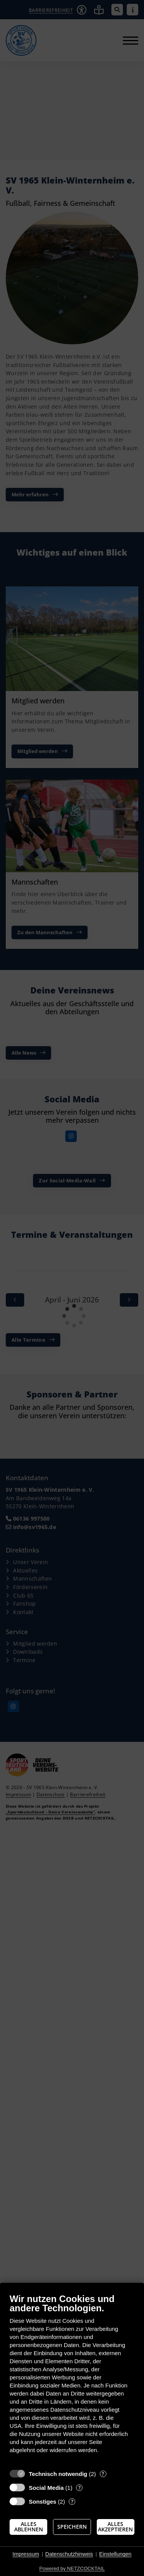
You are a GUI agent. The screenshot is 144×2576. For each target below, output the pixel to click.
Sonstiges (42, 2501)
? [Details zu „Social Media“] (79, 2487)
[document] (72, 2379)
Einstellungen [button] (115, 2554)
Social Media (46, 2487)
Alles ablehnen (28, 2527)
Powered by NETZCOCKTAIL (71, 2568)
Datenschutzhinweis (69, 2554)
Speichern (72, 2526)
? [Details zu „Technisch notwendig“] (103, 2474)
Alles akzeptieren (115, 2527)
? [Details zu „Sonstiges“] (72, 2501)
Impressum (26, 2554)
